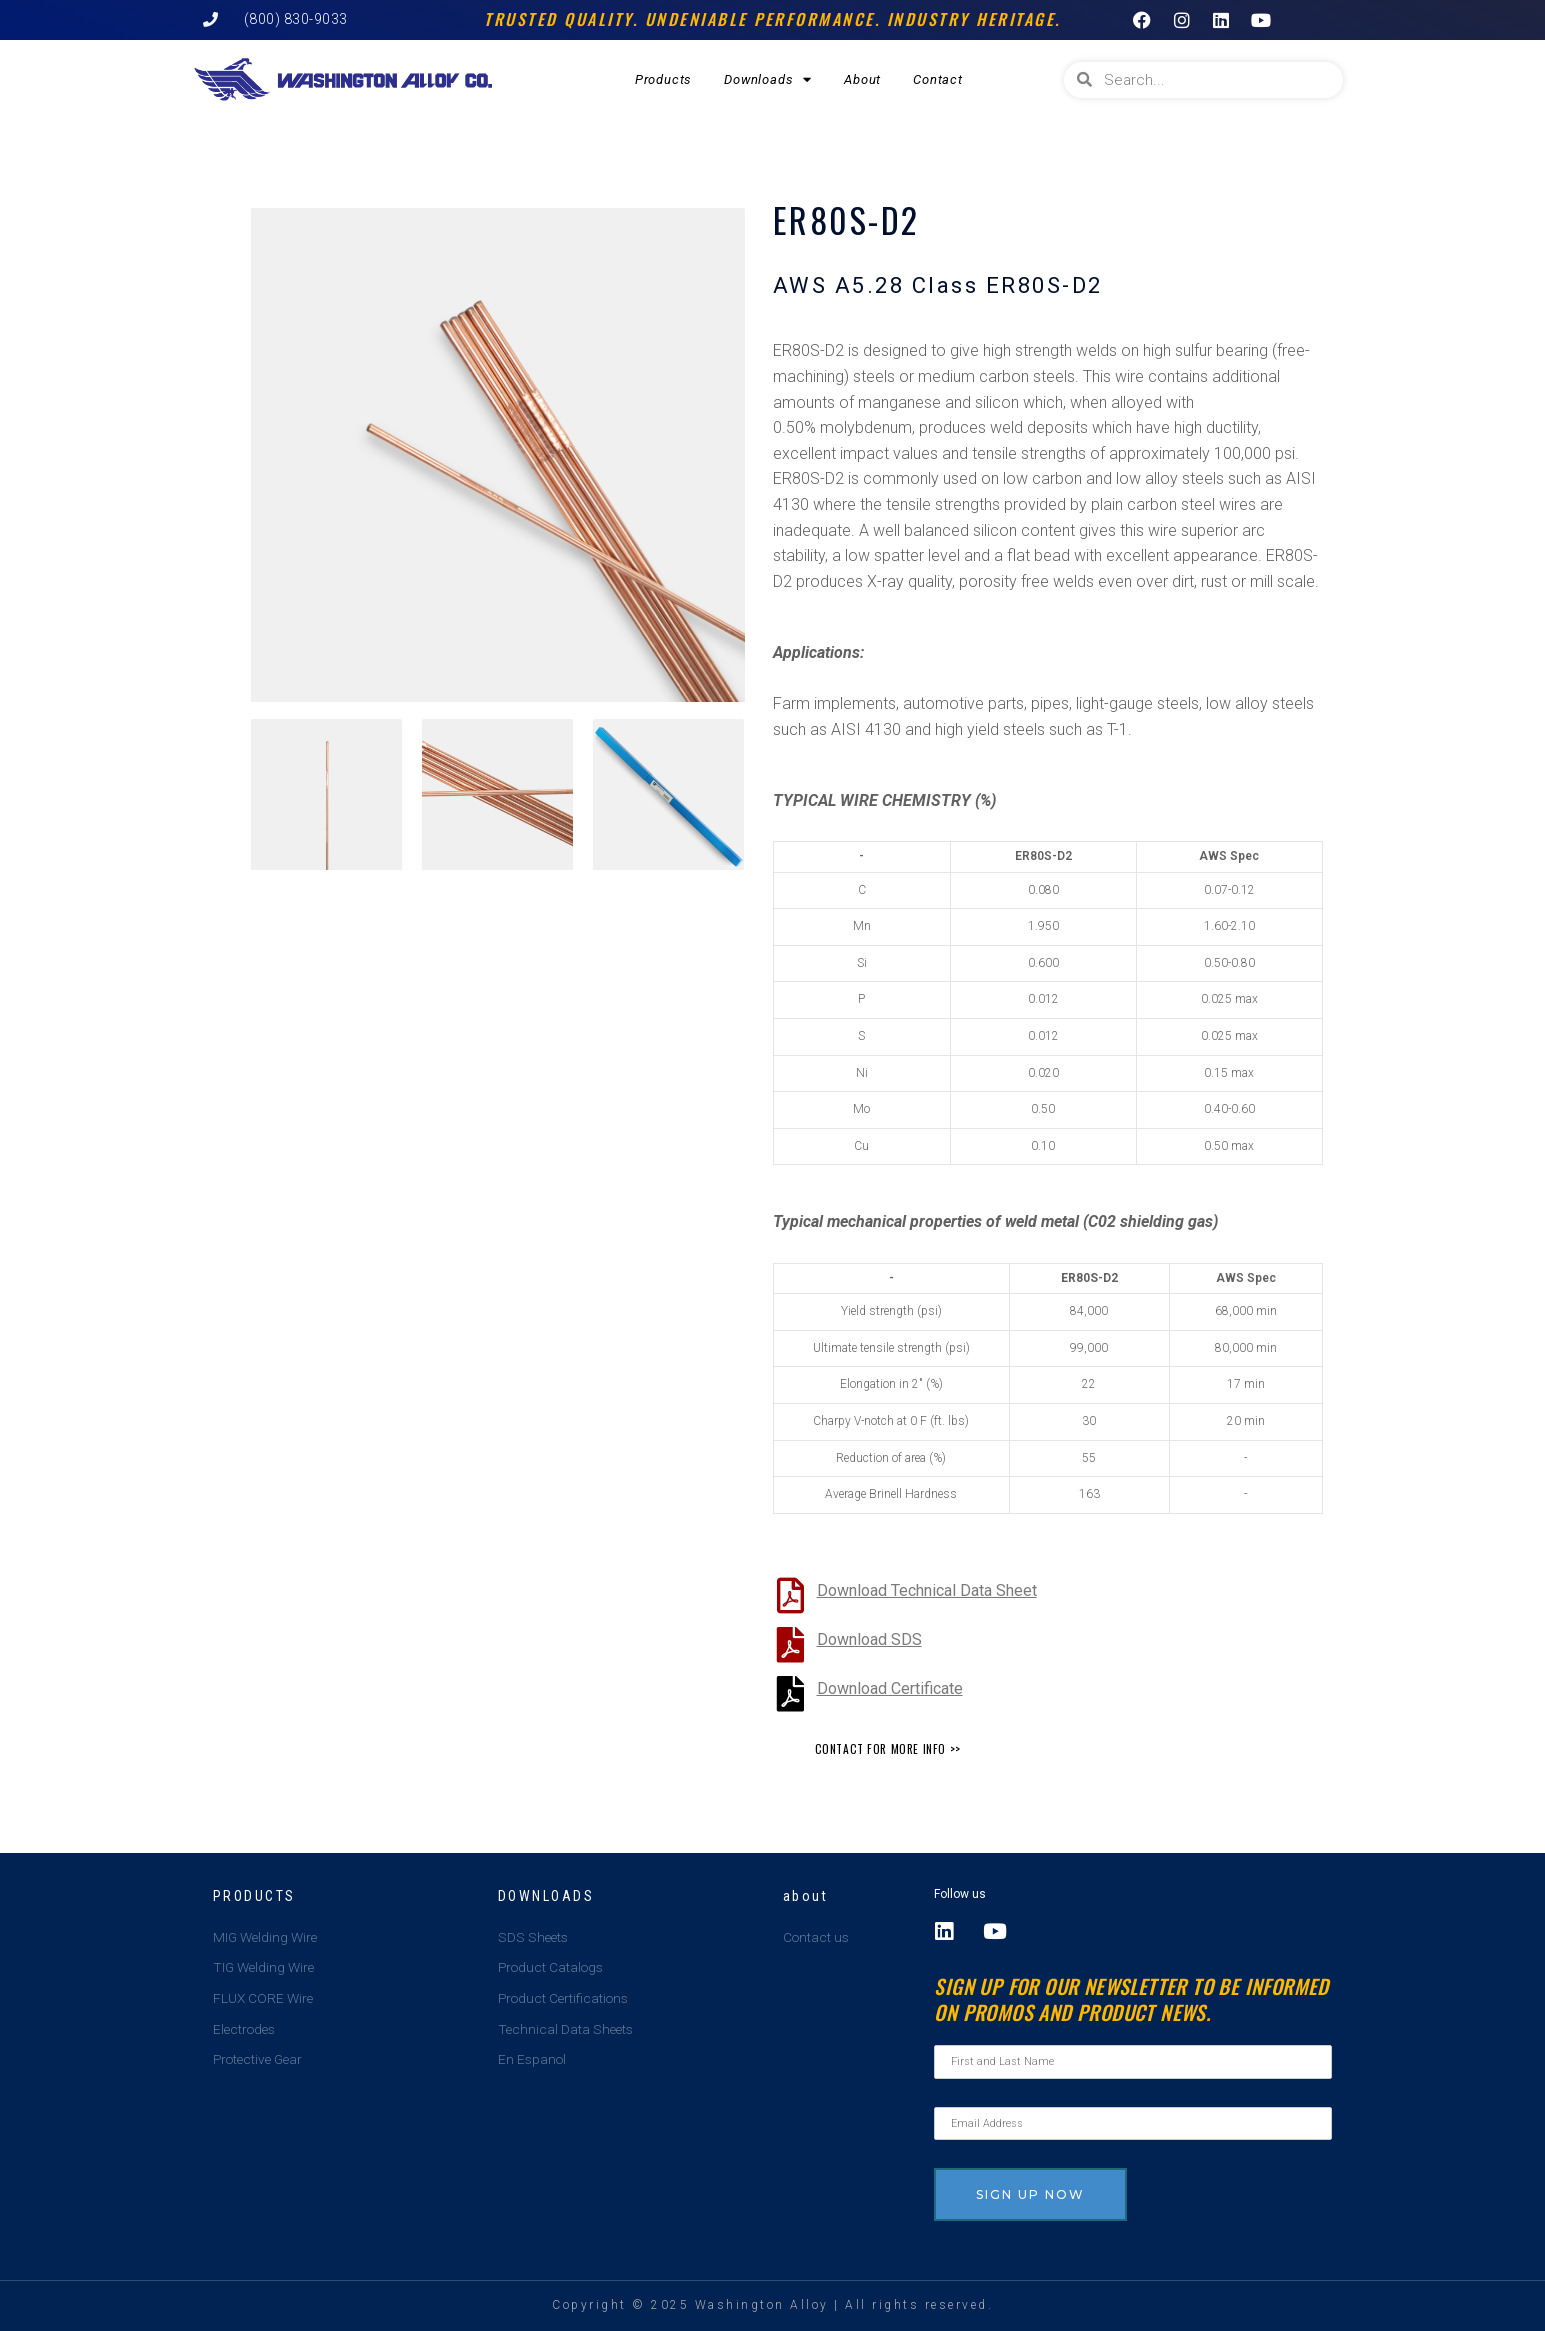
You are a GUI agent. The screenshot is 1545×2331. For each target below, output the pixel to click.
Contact (938, 79)
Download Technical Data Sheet (927, 1590)
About (862, 79)
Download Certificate (890, 1688)
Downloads (768, 79)
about (806, 1895)
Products (663, 79)
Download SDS (869, 1639)
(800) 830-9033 (296, 19)
